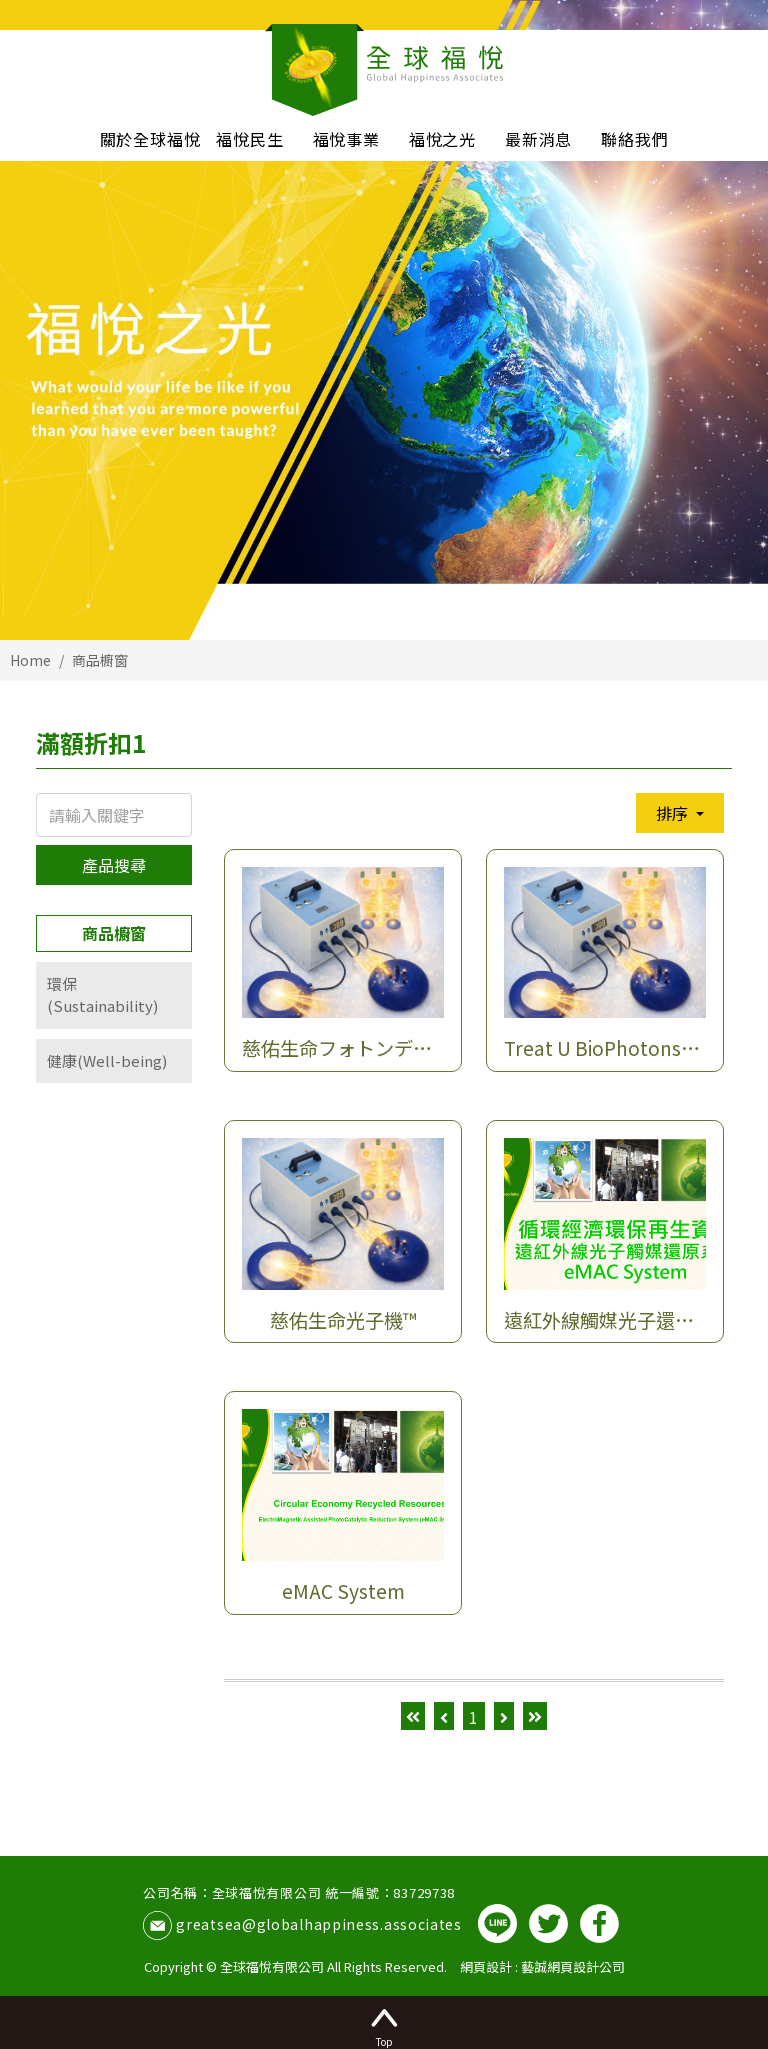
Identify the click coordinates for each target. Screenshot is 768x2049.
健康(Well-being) (107, 1060)
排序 (674, 813)
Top (384, 2025)
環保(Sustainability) (102, 995)
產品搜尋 (114, 865)
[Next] (504, 1716)
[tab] (114, 995)
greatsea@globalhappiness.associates (319, 1924)
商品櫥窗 (100, 660)
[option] (384, 320)
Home (30, 660)
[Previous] (444, 1716)
